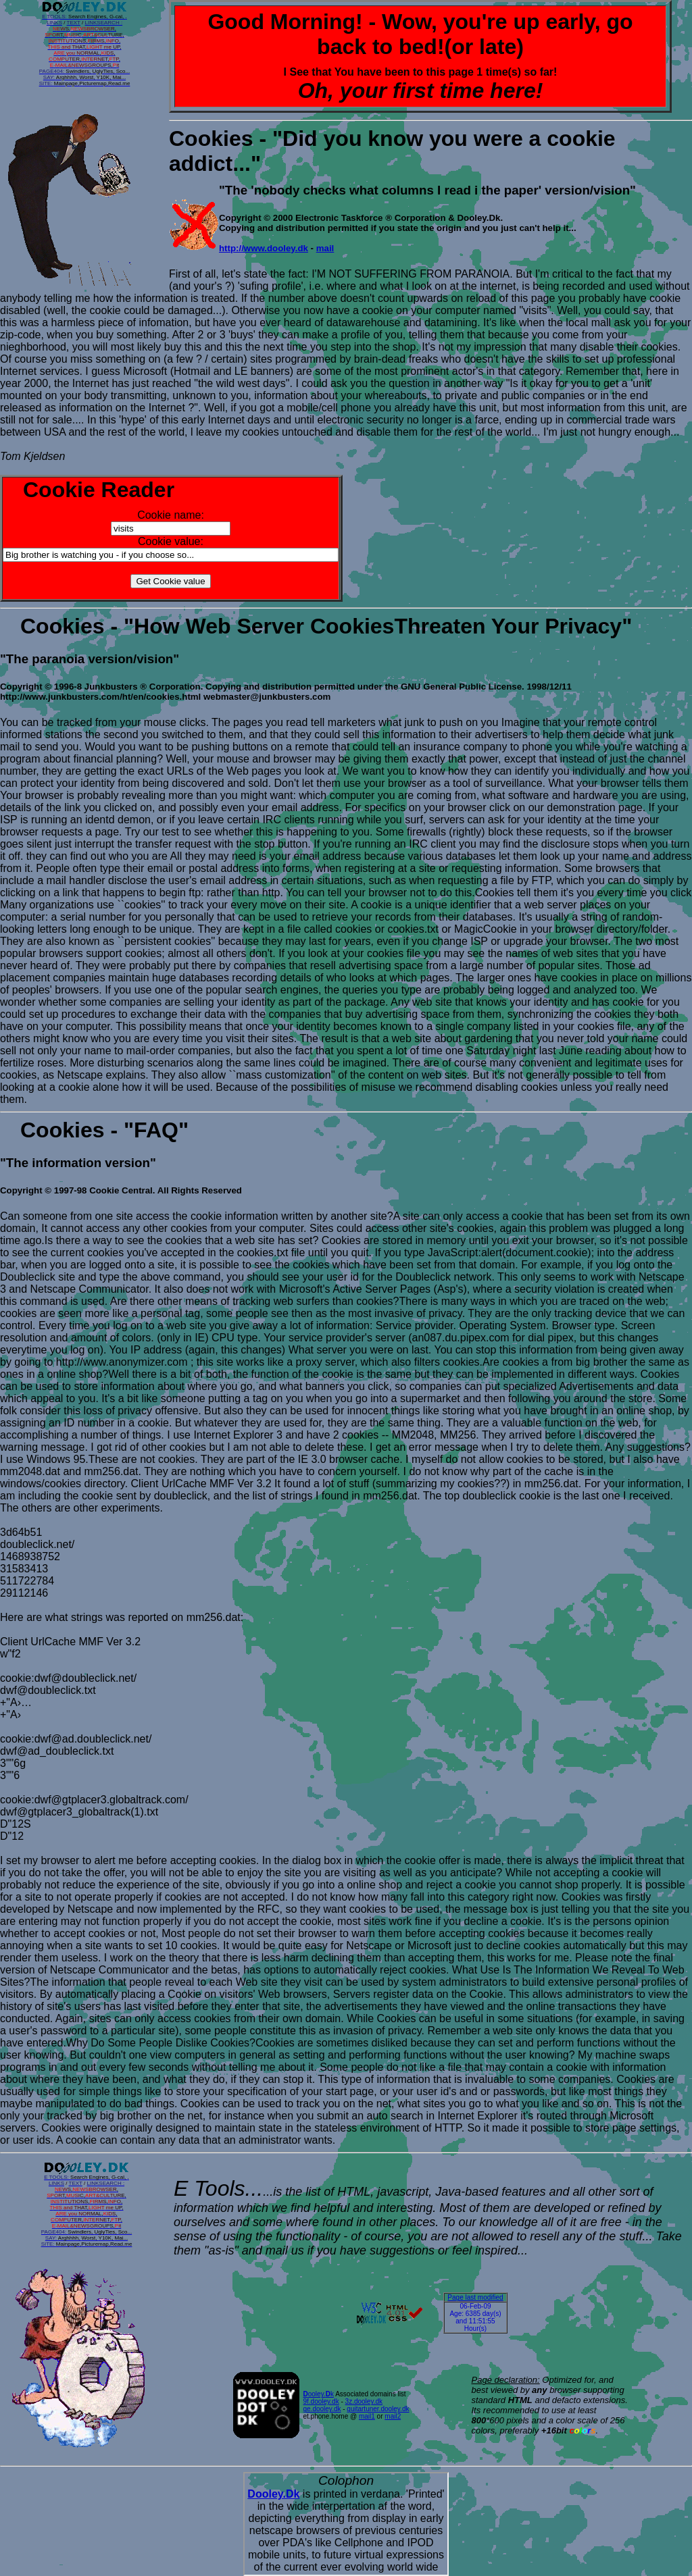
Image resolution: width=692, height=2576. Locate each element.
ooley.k (318, 2394)
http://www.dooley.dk (263, 248)
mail (325, 248)
